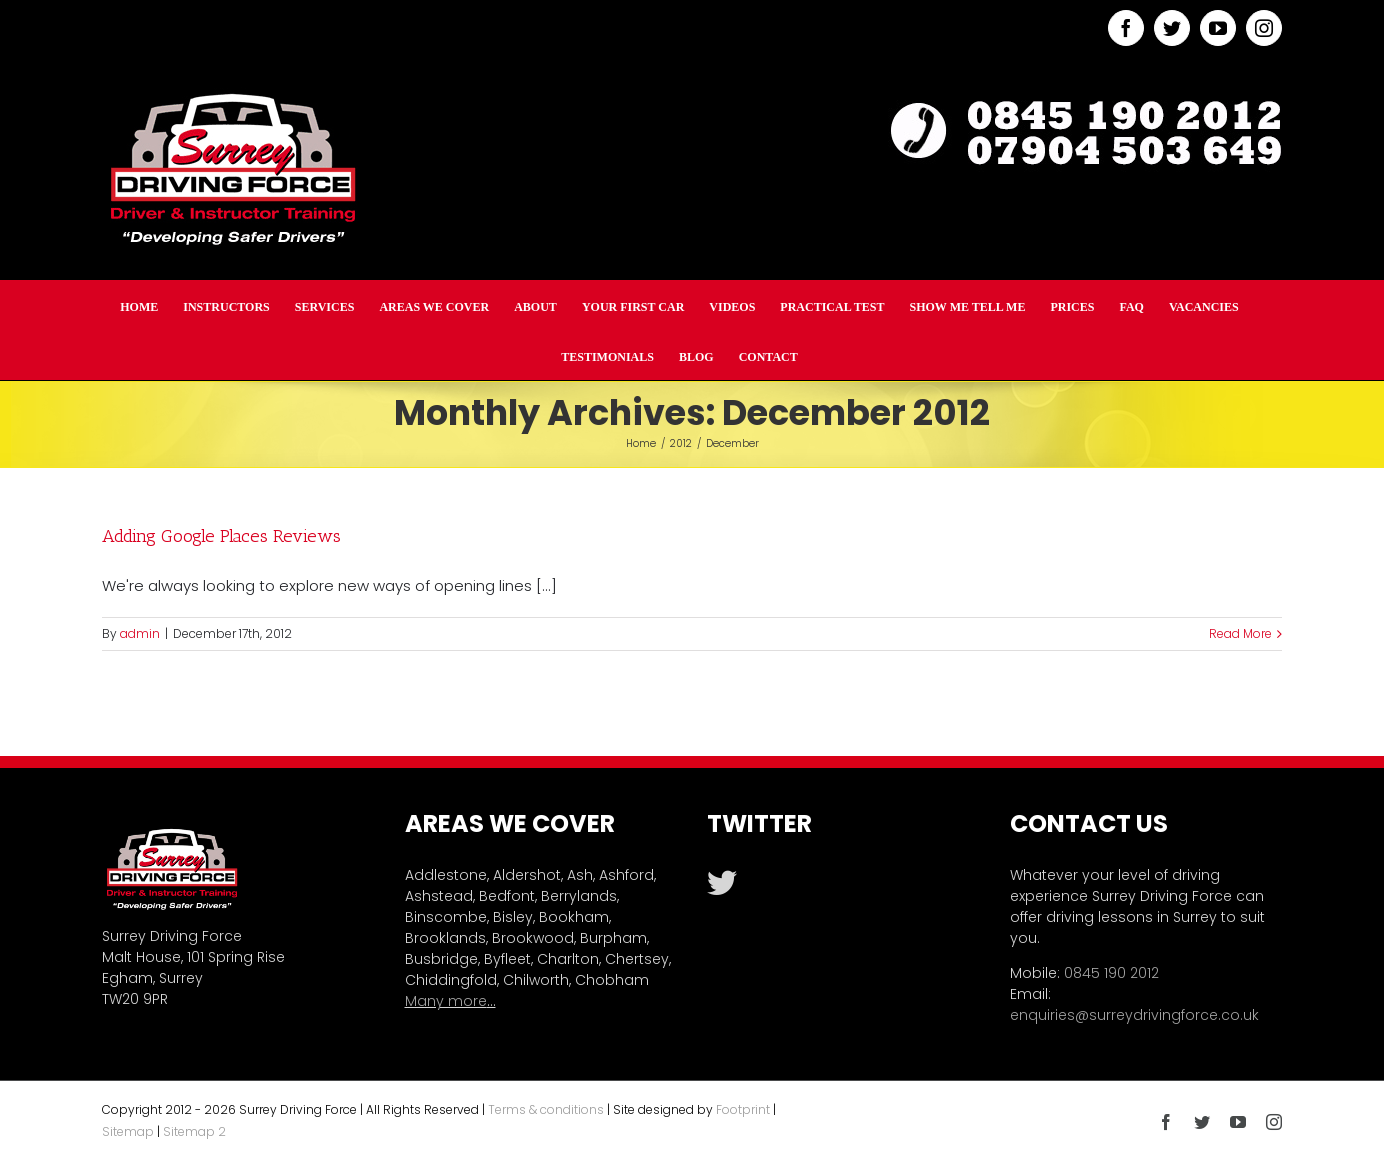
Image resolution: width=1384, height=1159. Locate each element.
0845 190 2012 (1111, 973)
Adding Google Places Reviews (221, 536)
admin (140, 633)
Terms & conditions (546, 1109)
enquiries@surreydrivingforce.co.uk (1134, 1015)
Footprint (743, 1109)
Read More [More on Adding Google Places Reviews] (1240, 633)
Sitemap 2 (194, 1131)
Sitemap (128, 1131)
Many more (446, 1001)
